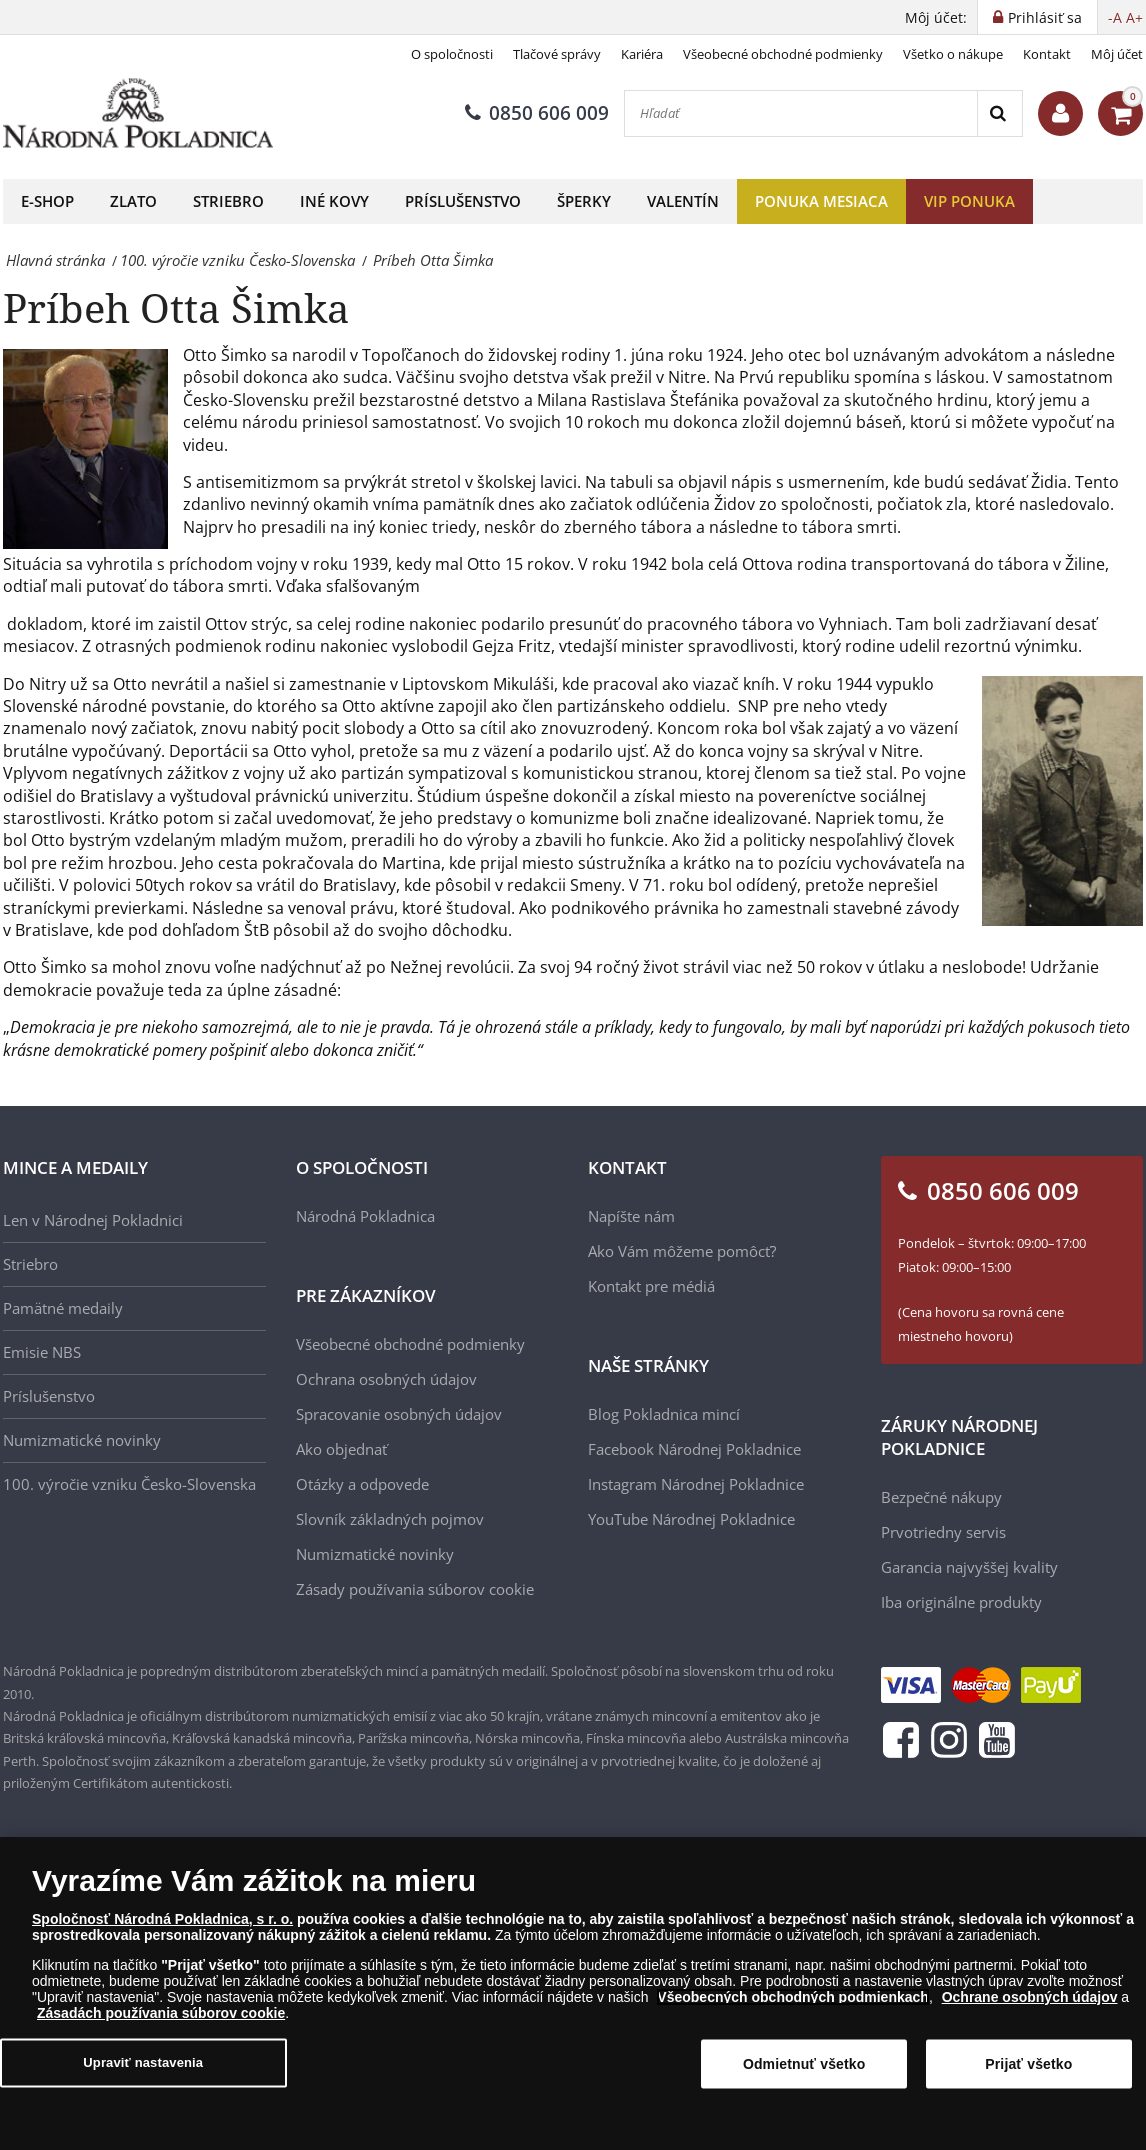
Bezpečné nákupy (941, 1497)
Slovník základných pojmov (390, 1519)
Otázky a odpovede (362, 1484)
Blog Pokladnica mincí (664, 1414)
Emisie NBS (42, 1352)
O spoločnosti (452, 54)
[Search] (999, 113)
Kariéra (642, 54)
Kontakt (1047, 54)
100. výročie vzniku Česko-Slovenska (129, 1484)
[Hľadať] (801, 113)
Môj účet (1117, 54)
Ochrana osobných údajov (386, 1379)
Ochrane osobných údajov (1030, 2006)
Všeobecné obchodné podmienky (783, 54)
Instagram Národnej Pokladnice (696, 1484)
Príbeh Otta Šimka (176, 307)
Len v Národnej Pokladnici (93, 1220)
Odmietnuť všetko (804, 2073)
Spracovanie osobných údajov (399, 1414)
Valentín (683, 201)
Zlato (133, 201)
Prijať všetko (1028, 2073)
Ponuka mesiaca (821, 201)
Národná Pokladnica (365, 1216)
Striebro (228, 201)
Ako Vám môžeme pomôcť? (682, 1251)
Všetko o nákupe (953, 54)
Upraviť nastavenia (143, 2071)
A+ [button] (1134, 17)
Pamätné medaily (63, 1308)
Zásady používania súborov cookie (415, 1589)
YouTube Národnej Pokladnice (691, 1519)
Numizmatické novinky (82, 1440)
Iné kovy (334, 201)
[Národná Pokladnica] (138, 113)
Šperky (584, 201)
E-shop (47, 201)
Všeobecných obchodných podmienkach (793, 2006)
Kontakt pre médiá (651, 1286)
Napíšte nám (631, 1216)
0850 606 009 (537, 113)
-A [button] (1115, 17)
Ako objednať (341, 1449)
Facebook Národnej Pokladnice (694, 1449)
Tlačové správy (557, 54)
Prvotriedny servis (943, 1532)
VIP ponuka (969, 201)
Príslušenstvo (463, 201)
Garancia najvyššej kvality (969, 1567)
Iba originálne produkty (961, 1602)
